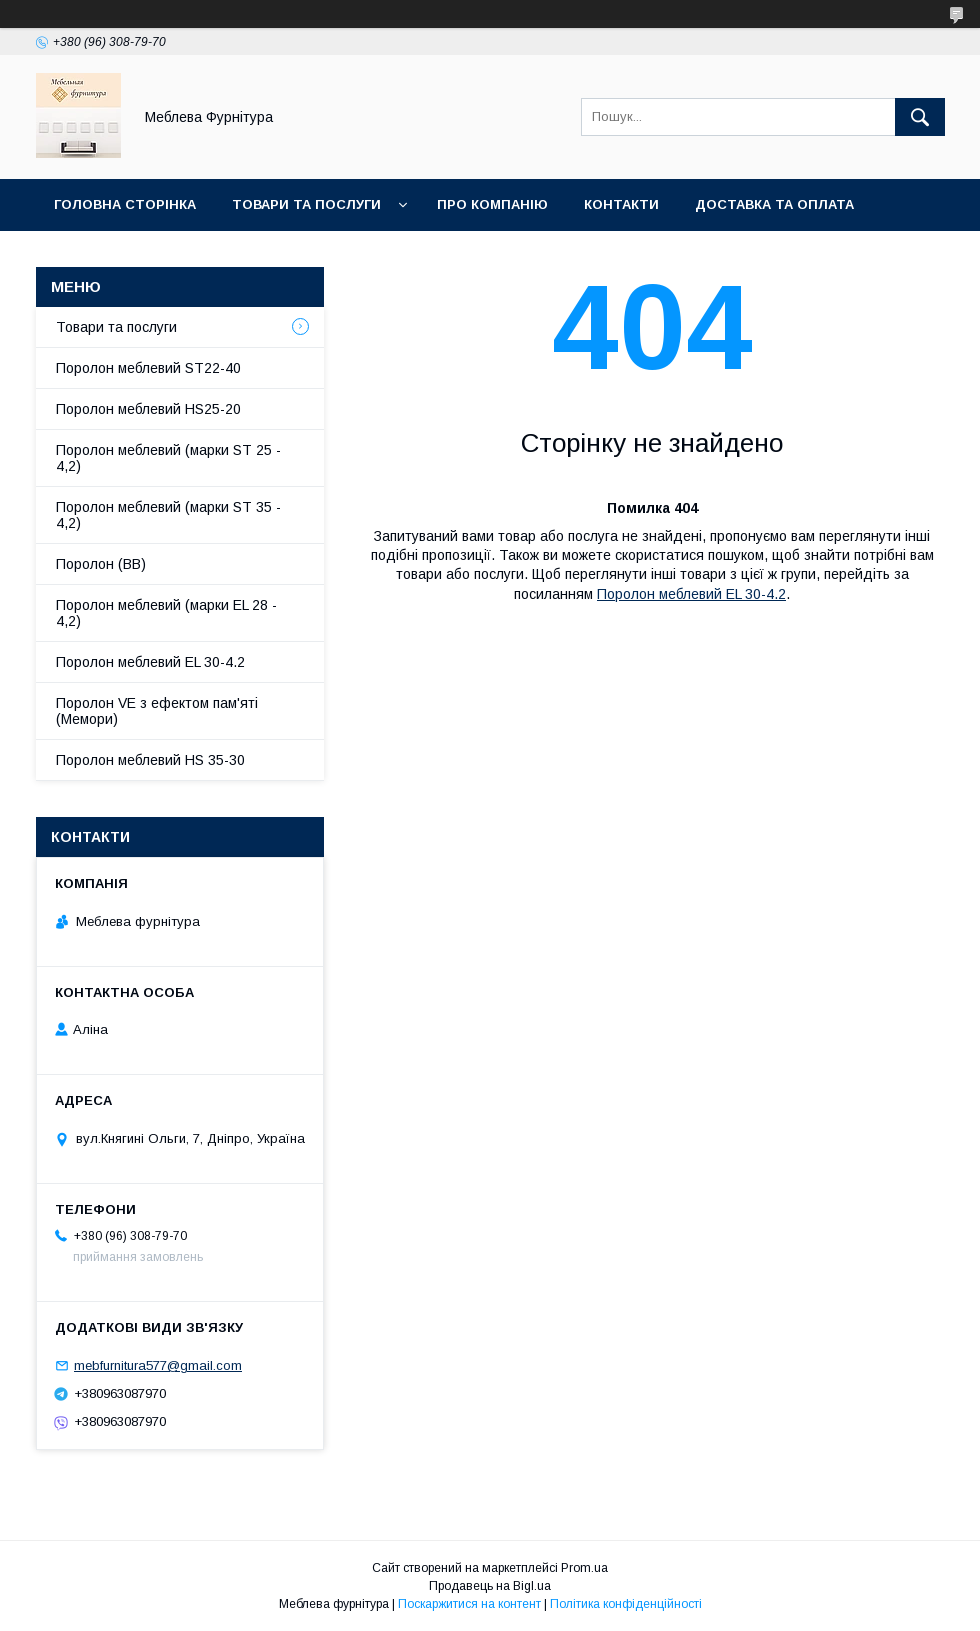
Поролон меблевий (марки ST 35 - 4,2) (168, 515)
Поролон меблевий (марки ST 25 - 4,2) (168, 458)
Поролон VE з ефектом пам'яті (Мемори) (157, 711)
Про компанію (492, 204)
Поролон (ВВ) (101, 564)
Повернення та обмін (138, 256)
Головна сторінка (125, 204)
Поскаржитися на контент (469, 1604)
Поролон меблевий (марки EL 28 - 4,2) (166, 613)
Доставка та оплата (774, 204)
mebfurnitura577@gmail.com (158, 1365)
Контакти (621, 204)
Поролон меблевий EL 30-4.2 (691, 594)
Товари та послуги (306, 204)
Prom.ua (584, 1568)
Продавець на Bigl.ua (490, 1586)
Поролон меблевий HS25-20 (148, 409)
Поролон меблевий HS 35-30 (150, 760)
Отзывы (291, 256)
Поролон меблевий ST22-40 (148, 368)
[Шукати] (920, 117)
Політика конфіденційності (626, 1604)
